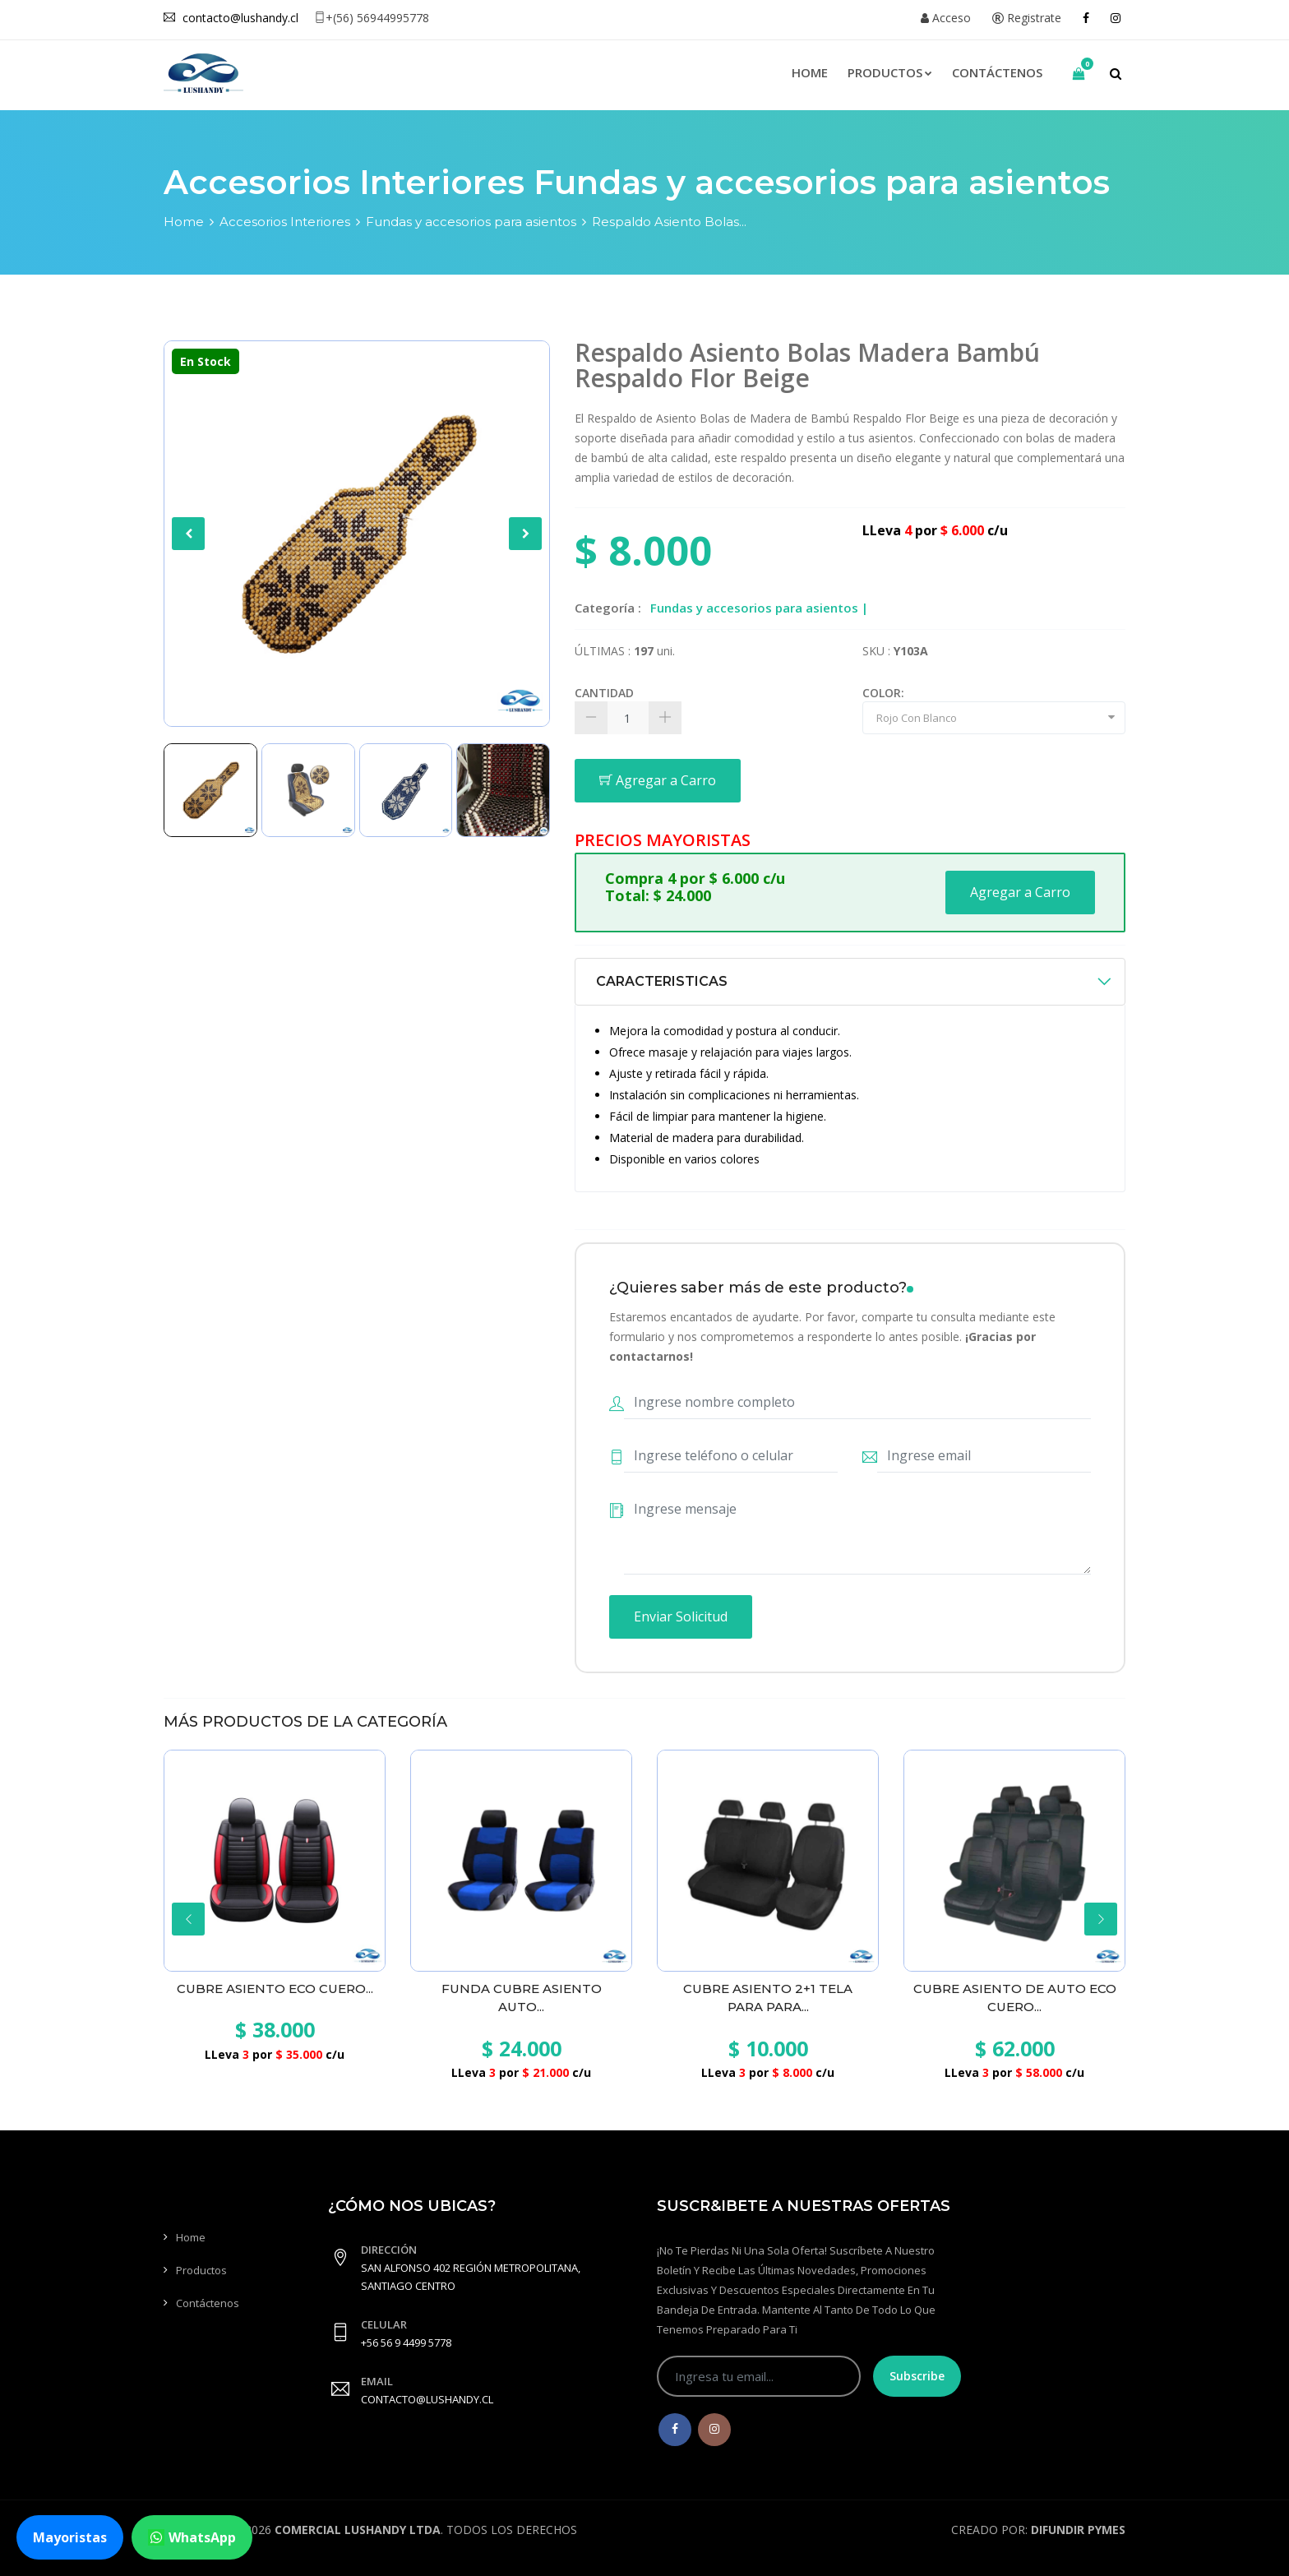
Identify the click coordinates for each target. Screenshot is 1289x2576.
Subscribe (917, 2376)
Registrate (1026, 17)
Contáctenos (997, 72)
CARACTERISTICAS (662, 981)
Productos (890, 72)
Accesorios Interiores (284, 221)
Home (810, 72)
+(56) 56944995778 (371, 17)
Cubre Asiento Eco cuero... (275, 1988)
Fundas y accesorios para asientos (471, 221)
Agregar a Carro (657, 780)
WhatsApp (192, 2537)
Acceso (946, 17)
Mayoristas (70, 2537)
